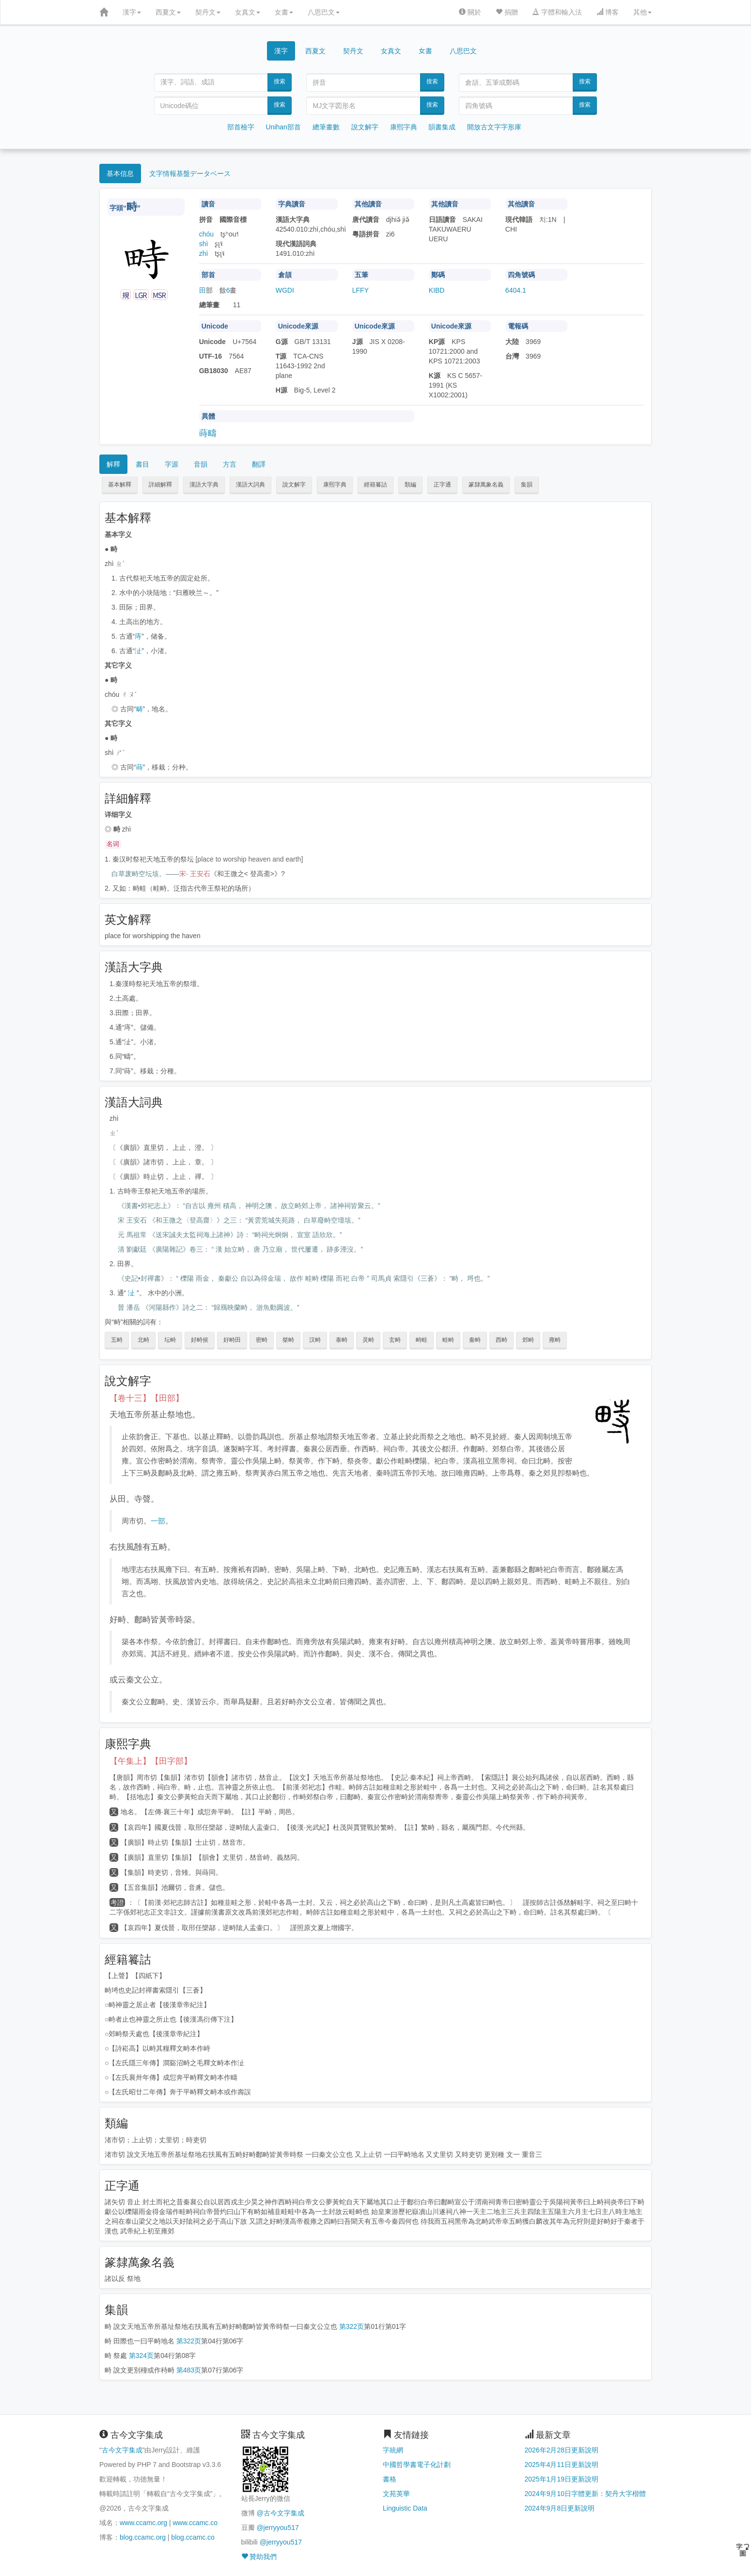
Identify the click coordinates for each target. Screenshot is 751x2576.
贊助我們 (259, 2556)
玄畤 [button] (395, 1339)
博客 (607, 12)
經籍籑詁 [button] (375, 484)
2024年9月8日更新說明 (560, 2508)
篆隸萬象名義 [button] (486, 484)
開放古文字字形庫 (494, 127)
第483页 (188, 2370)
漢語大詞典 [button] (250, 484)
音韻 (200, 464)
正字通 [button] (442, 484)
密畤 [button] (261, 1339)
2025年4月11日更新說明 (562, 2464)
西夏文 (168, 12)
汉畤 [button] (315, 1339)
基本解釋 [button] (119, 484)
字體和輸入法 (557, 12)
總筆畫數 (326, 127)
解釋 (113, 464)
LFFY (360, 290)
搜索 (279, 81)
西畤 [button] (501, 1339)
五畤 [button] (117, 1339)
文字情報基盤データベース (190, 173)
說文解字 (364, 127)
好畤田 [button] (232, 1339)
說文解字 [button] (294, 484)
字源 (171, 464)
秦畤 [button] (475, 1339)
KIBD (437, 290)
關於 (470, 12)
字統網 (393, 2450)
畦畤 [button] (448, 1339)
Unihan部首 (283, 127)
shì (203, 244)
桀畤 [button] (288, 1339)
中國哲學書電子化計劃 (417, 2464)
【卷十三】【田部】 (147, 1398)
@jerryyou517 (277, 2527)
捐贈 (507, 12)
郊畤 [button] (528, 1339)
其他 (642, 12)
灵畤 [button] (368, 1339)
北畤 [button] (143, 1339)
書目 (142, 464)
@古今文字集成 (280, 2513)
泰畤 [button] (341, 1339)
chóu (206, 234)
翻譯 (259, 464)
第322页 (351, 2326)
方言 (229, 464)
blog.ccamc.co (192, 2537)
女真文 (247, 12)
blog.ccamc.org (143, 2537)
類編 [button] (410, 484)
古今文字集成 (122, 2450)
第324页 (141, 2355)
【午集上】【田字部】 (151, 1761)
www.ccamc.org (143, 2523)
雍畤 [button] (555, 1339)
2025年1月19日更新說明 (562, 2479)
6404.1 (515, 290)
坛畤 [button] (170, 1339)
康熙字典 (403, 127)
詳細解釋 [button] (160, 484)
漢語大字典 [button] (204, 484)
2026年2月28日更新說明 (562, 2450)
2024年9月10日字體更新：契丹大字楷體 (585, 2493)
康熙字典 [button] (334, 484)
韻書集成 (441, 127)
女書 (284, 12)
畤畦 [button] (421, 1339)
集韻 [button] (526, 484)
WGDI (285, 290)
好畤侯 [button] (199, 1339)
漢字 (132, 12)
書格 (389, 2479)
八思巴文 (324, 12)
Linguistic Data (405, 2508)
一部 (158, 1521)
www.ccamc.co (195, 2523)
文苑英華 (396, 2493)
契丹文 (207, 12)
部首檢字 (240, 127)
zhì (203, 253)
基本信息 (120, 173)
